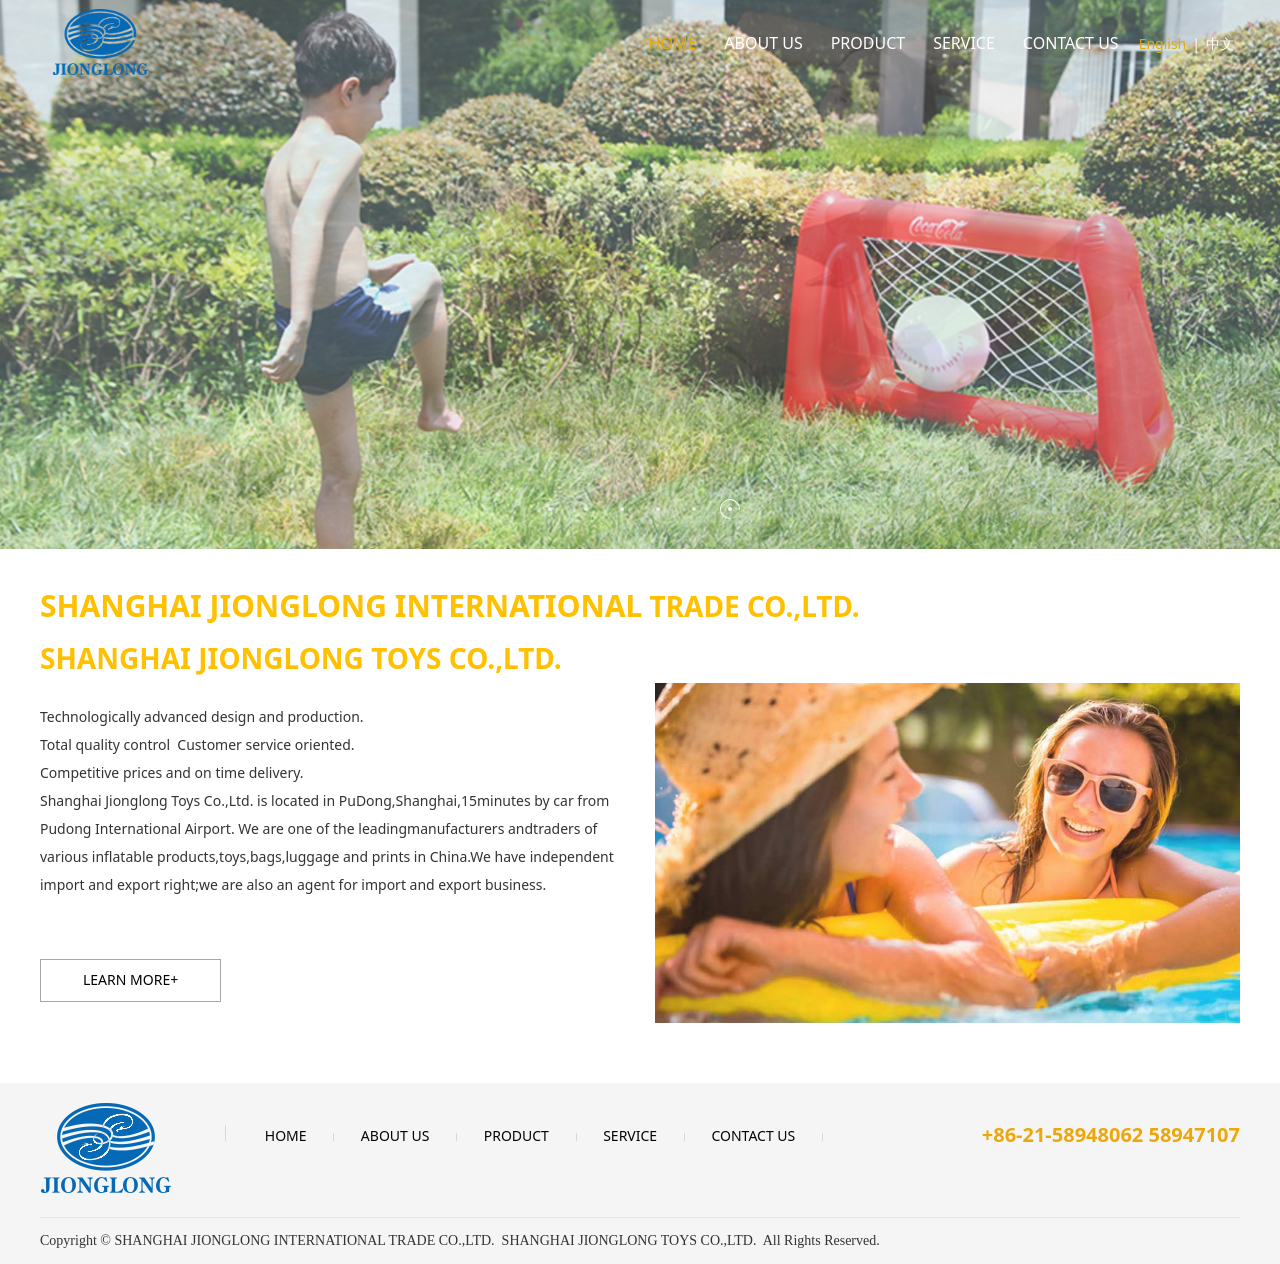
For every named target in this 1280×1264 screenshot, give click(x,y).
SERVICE (964, 43)
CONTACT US (1071, 43)
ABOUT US (763, 43)
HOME (673, 43)
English (1163, 43)
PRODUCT (868, 43)
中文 (1220, 43)
